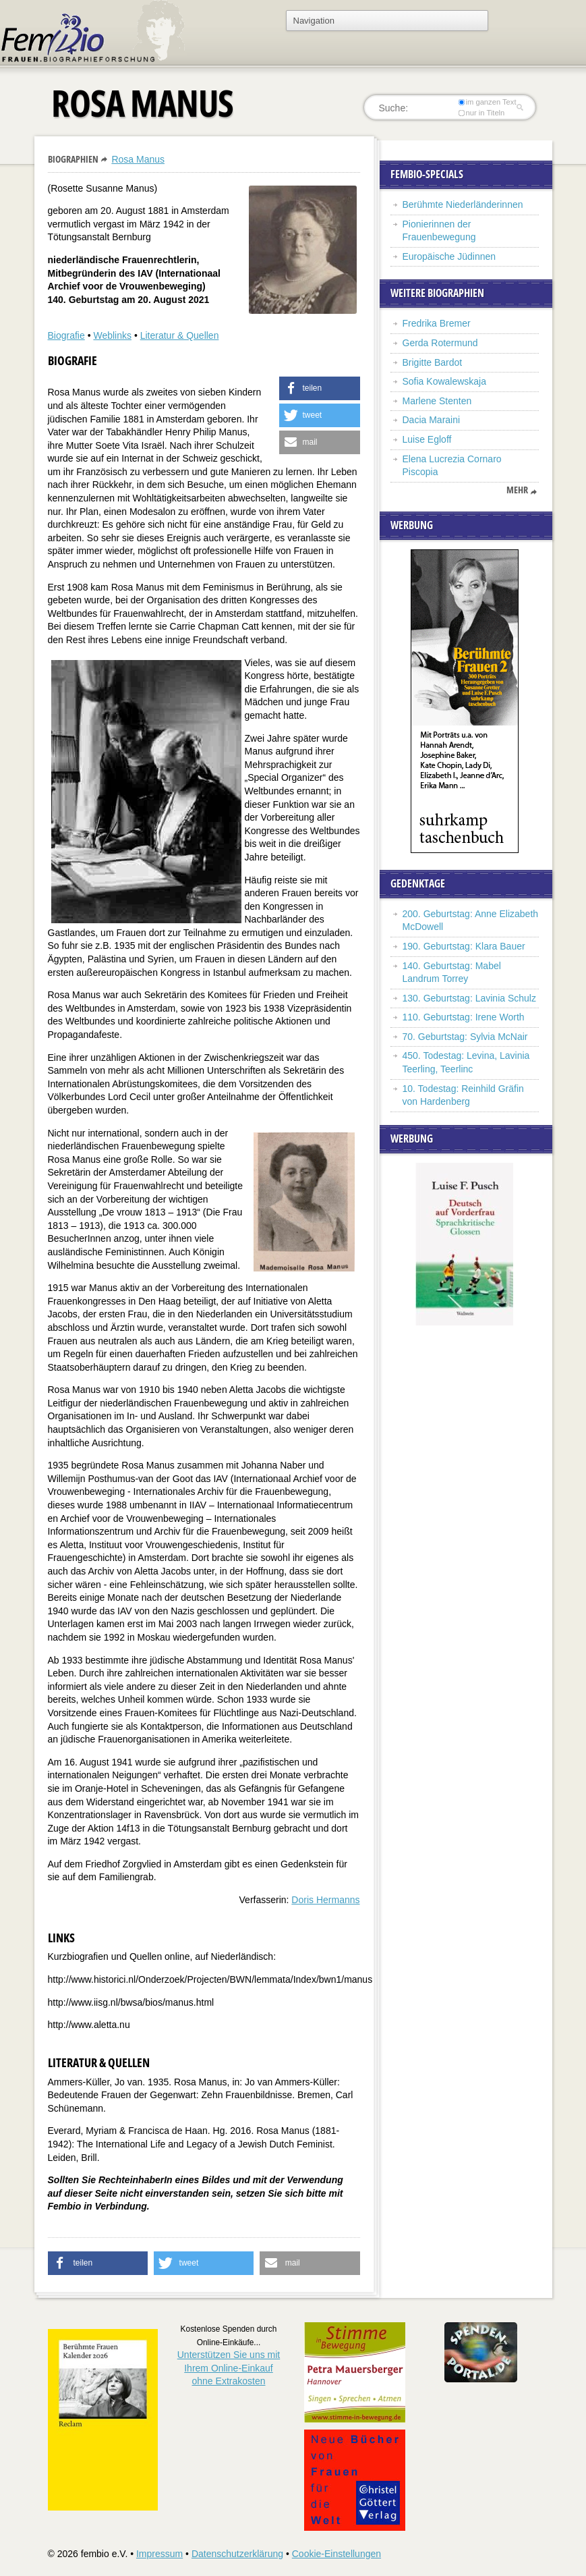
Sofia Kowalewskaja (445, 381)
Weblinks (112, 335)
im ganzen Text (487, 102)
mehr (517, 490)
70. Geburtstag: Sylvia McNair (465, 1036)
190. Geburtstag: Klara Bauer (464, 946)
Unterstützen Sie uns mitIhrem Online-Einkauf (229, 2367)
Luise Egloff (427, 439)
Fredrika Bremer (437, 323)
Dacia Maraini (432, 419)
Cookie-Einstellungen (336, 2553)
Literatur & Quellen (179, 335)
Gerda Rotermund (440, 342)
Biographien (73, 159)
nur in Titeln (481, 113)
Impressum (159, 2553)
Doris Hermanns (325, 1899)
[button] (319, 388)
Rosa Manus (138, 159)
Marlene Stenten (437, 400)
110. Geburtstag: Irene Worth (464, 1017)
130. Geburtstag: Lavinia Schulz (469, 998)
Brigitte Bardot (433, 362)
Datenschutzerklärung (237, 2553)
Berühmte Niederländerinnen (463, 204)
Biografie (66, 335)
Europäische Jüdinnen (449, 256)
